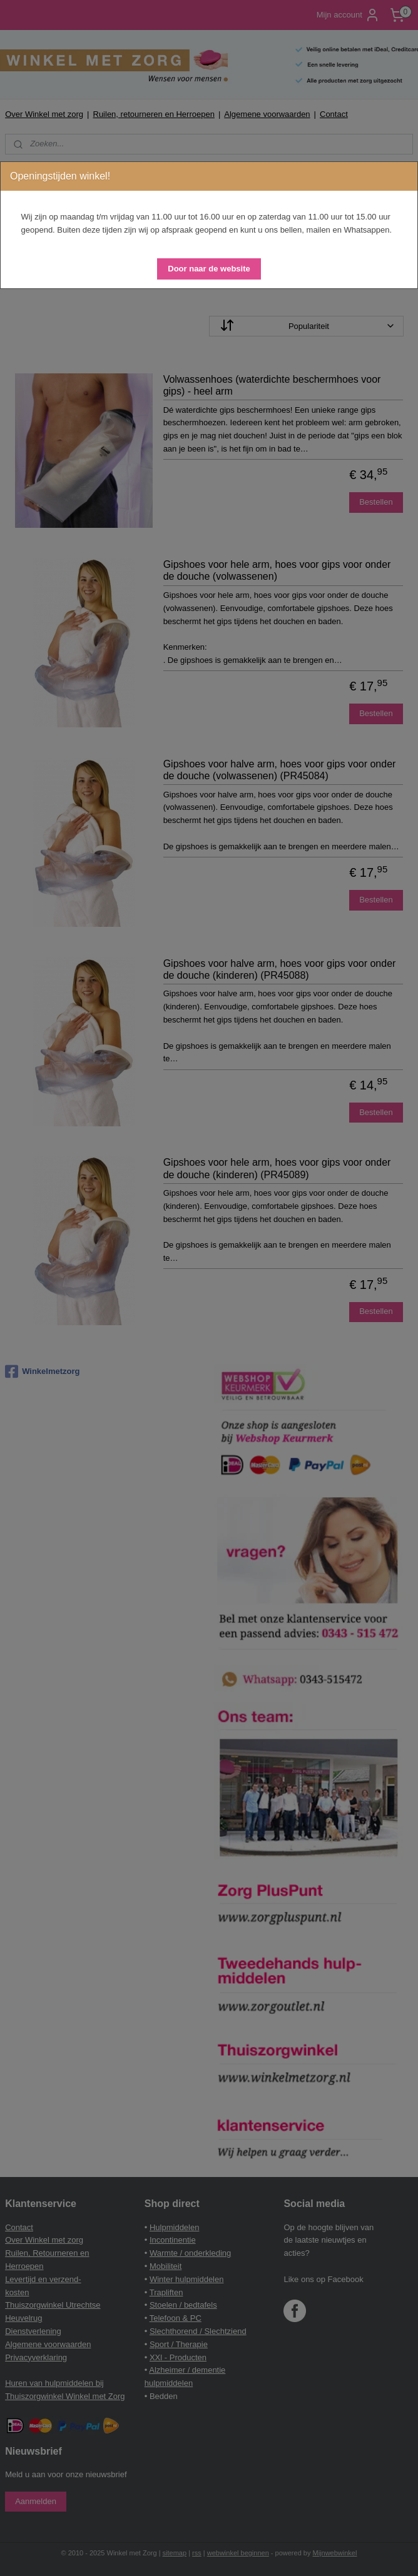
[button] (208, 269)
